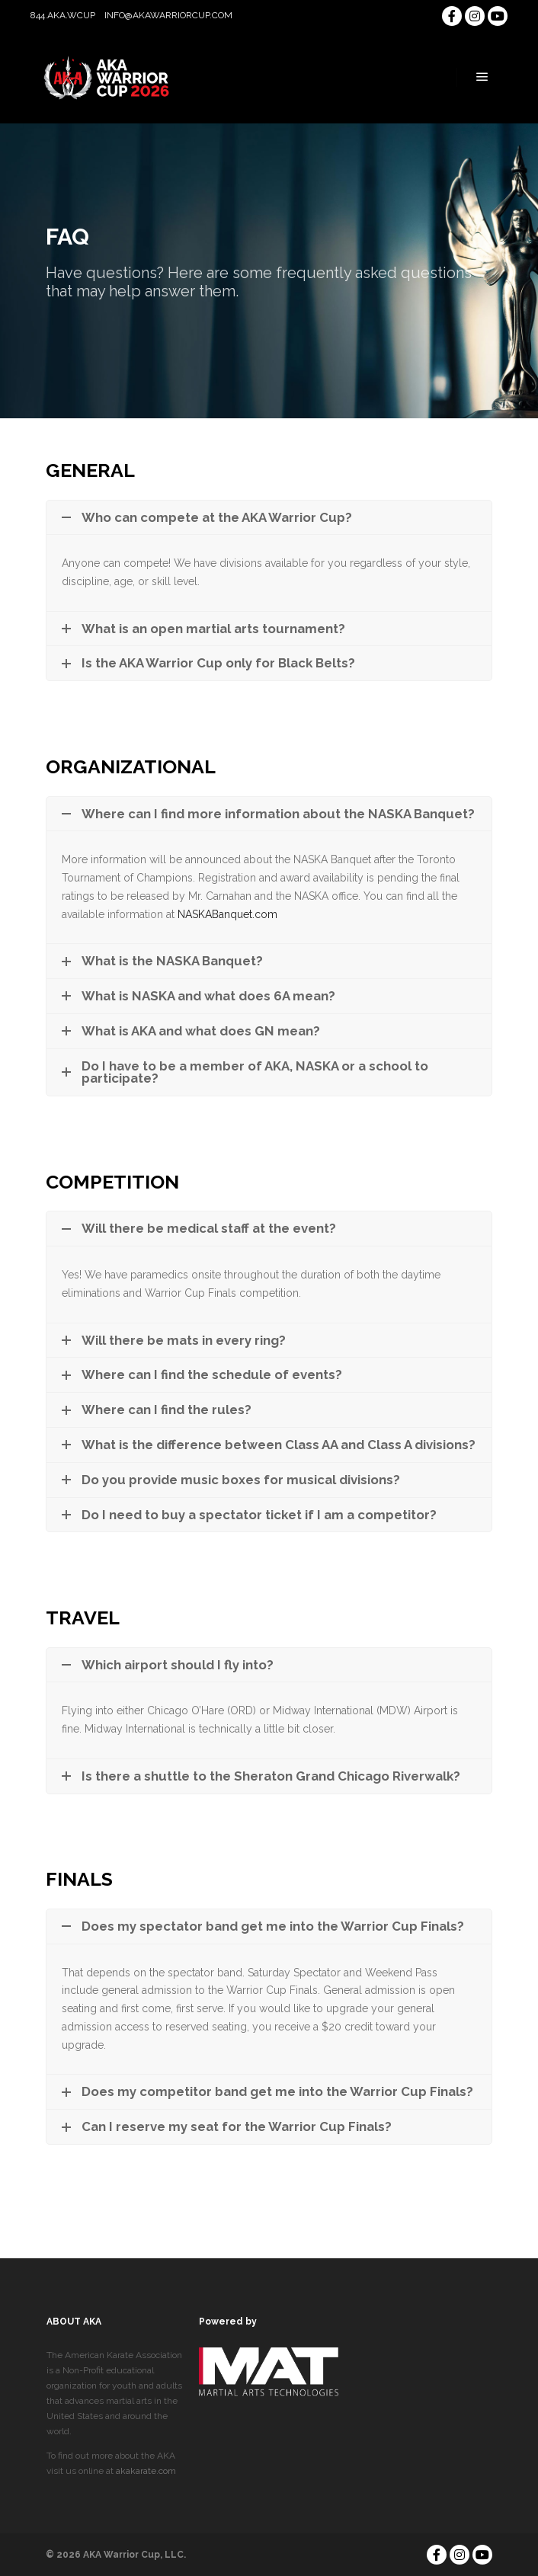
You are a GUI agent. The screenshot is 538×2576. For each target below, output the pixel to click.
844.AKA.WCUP (62, 15)
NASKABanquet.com (227, 914)
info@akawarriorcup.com (168, 15)
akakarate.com (146, 2471)
